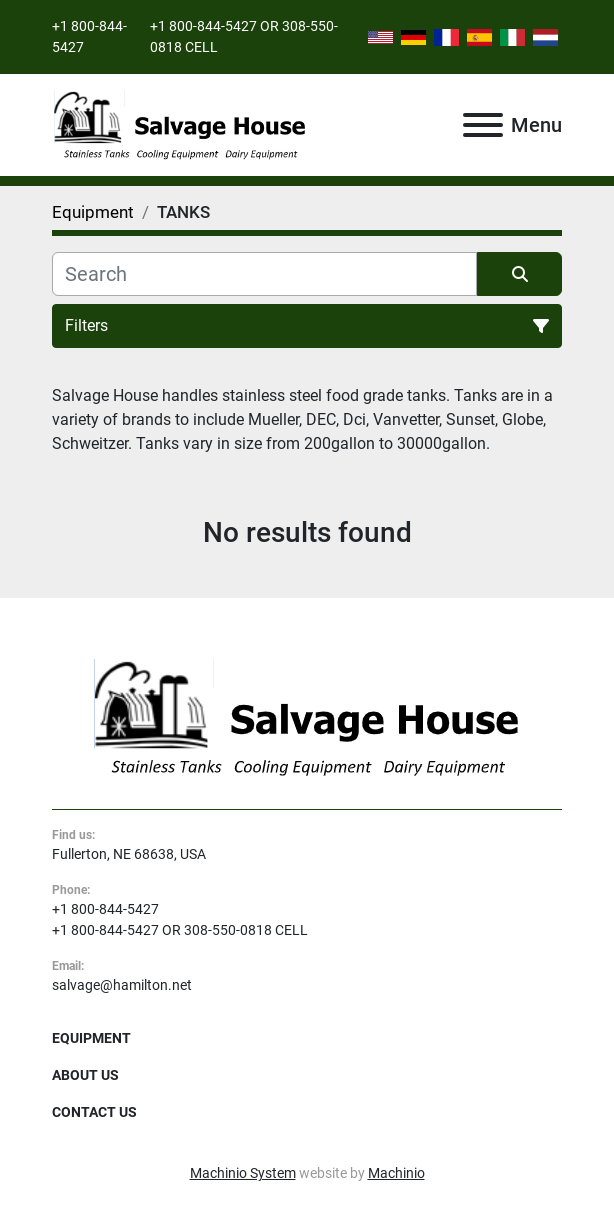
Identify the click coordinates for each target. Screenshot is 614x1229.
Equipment (91, 1038)
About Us (85, 1075)
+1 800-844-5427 (105, 909)
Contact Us (94, 1112)
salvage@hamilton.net (122, 985)
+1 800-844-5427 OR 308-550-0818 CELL (180, 930)
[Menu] (483, 125)
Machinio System (243, 1173)
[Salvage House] (307, 717)
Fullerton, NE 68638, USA (129, 854)
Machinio (396, 1173)
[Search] (264, 274)
